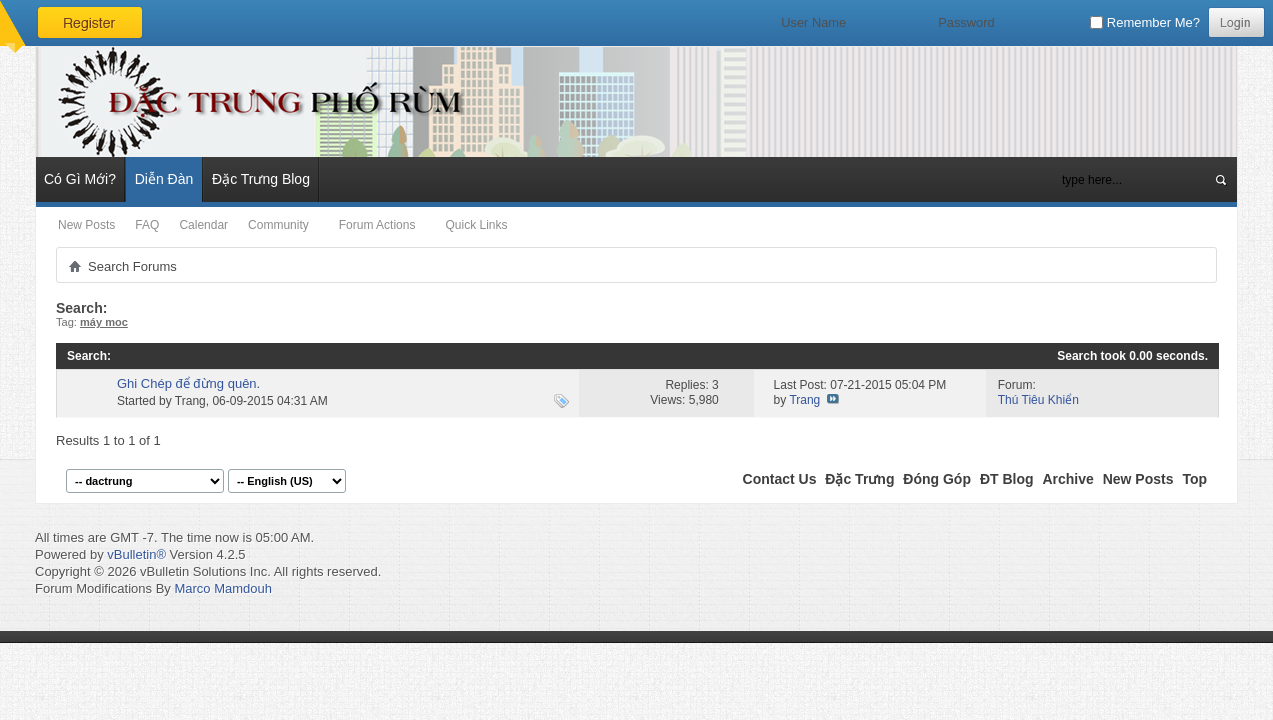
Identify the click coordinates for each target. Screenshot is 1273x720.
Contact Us (780, 479)
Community (278, 225)
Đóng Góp (937, 479)
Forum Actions (377, 225)
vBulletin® (136, 554)
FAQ (147, 225)
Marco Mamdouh (223, 588)
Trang (190, 401)
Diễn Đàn (164, 179)
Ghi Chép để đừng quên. (188, 383)
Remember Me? (1145, 22)
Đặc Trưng (859, 479)
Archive (1067, 479)
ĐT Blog (1007, 479)
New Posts (86, 225)
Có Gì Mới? (80, 179)
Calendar (203, 225)
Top (1194, 479)
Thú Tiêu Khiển (1038, 400)
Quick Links (476, 225)
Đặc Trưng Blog (261, 179)
